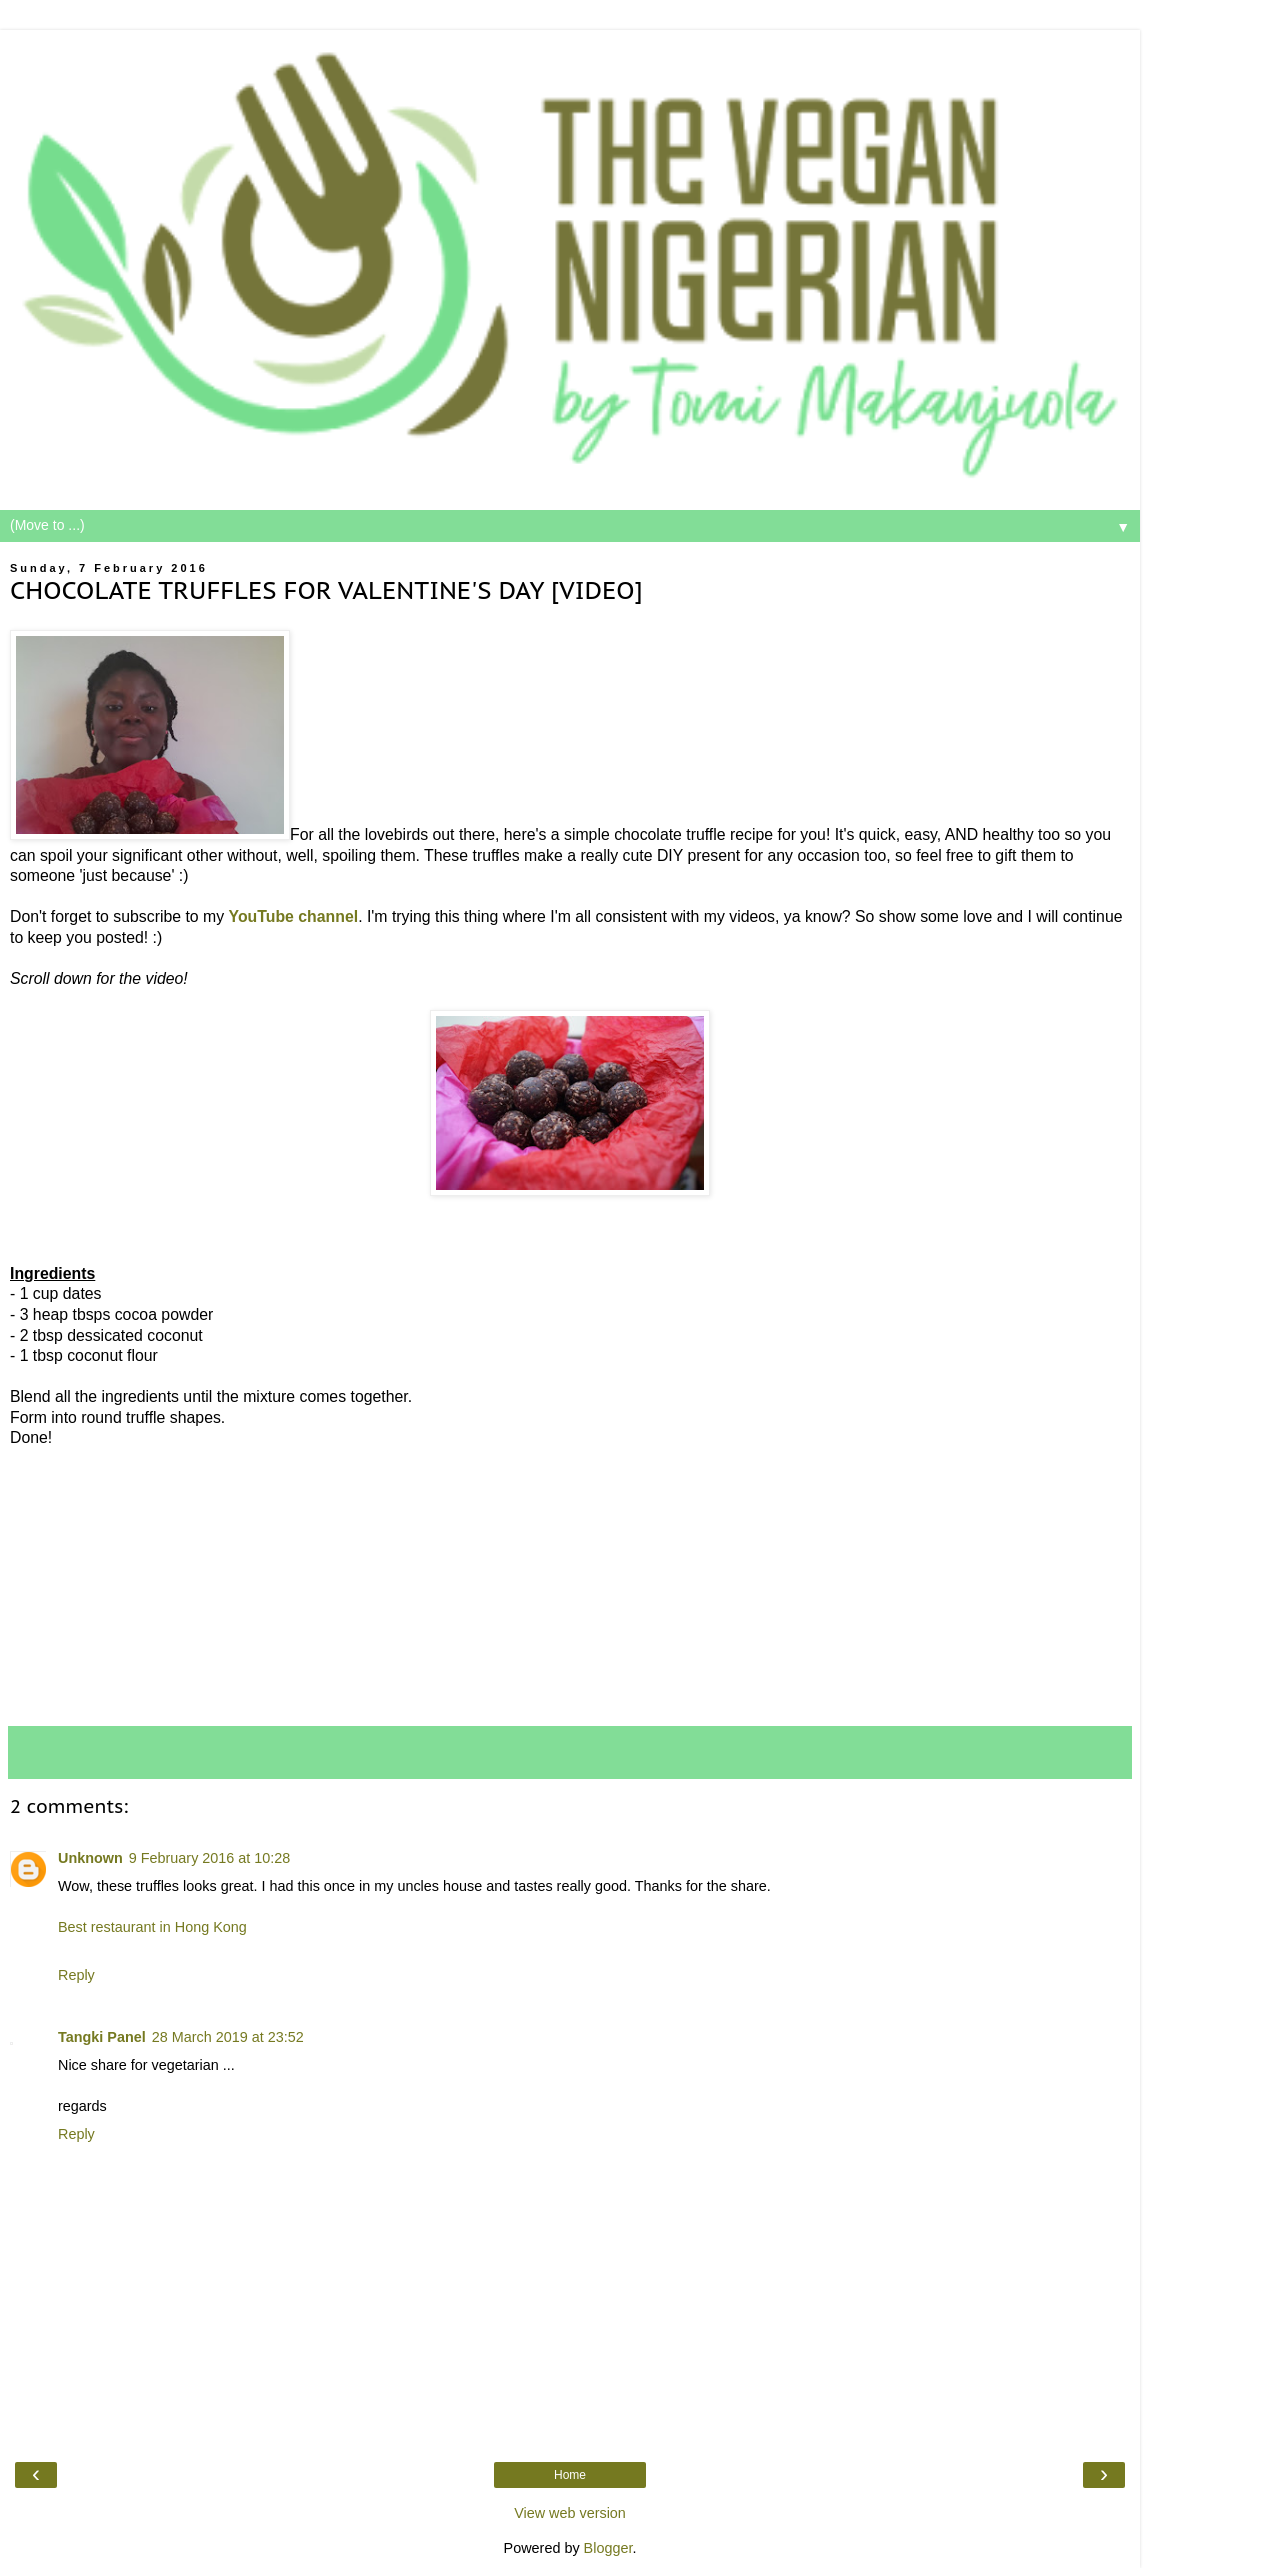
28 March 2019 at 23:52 (228, 2037)
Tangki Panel (102, 2037)
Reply (76, 1975)
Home (570, 2475)
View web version (570, 2513)
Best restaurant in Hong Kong (152, 1927)
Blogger (608, 2548)
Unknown (90, 1858)
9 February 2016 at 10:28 (210, 1858)
